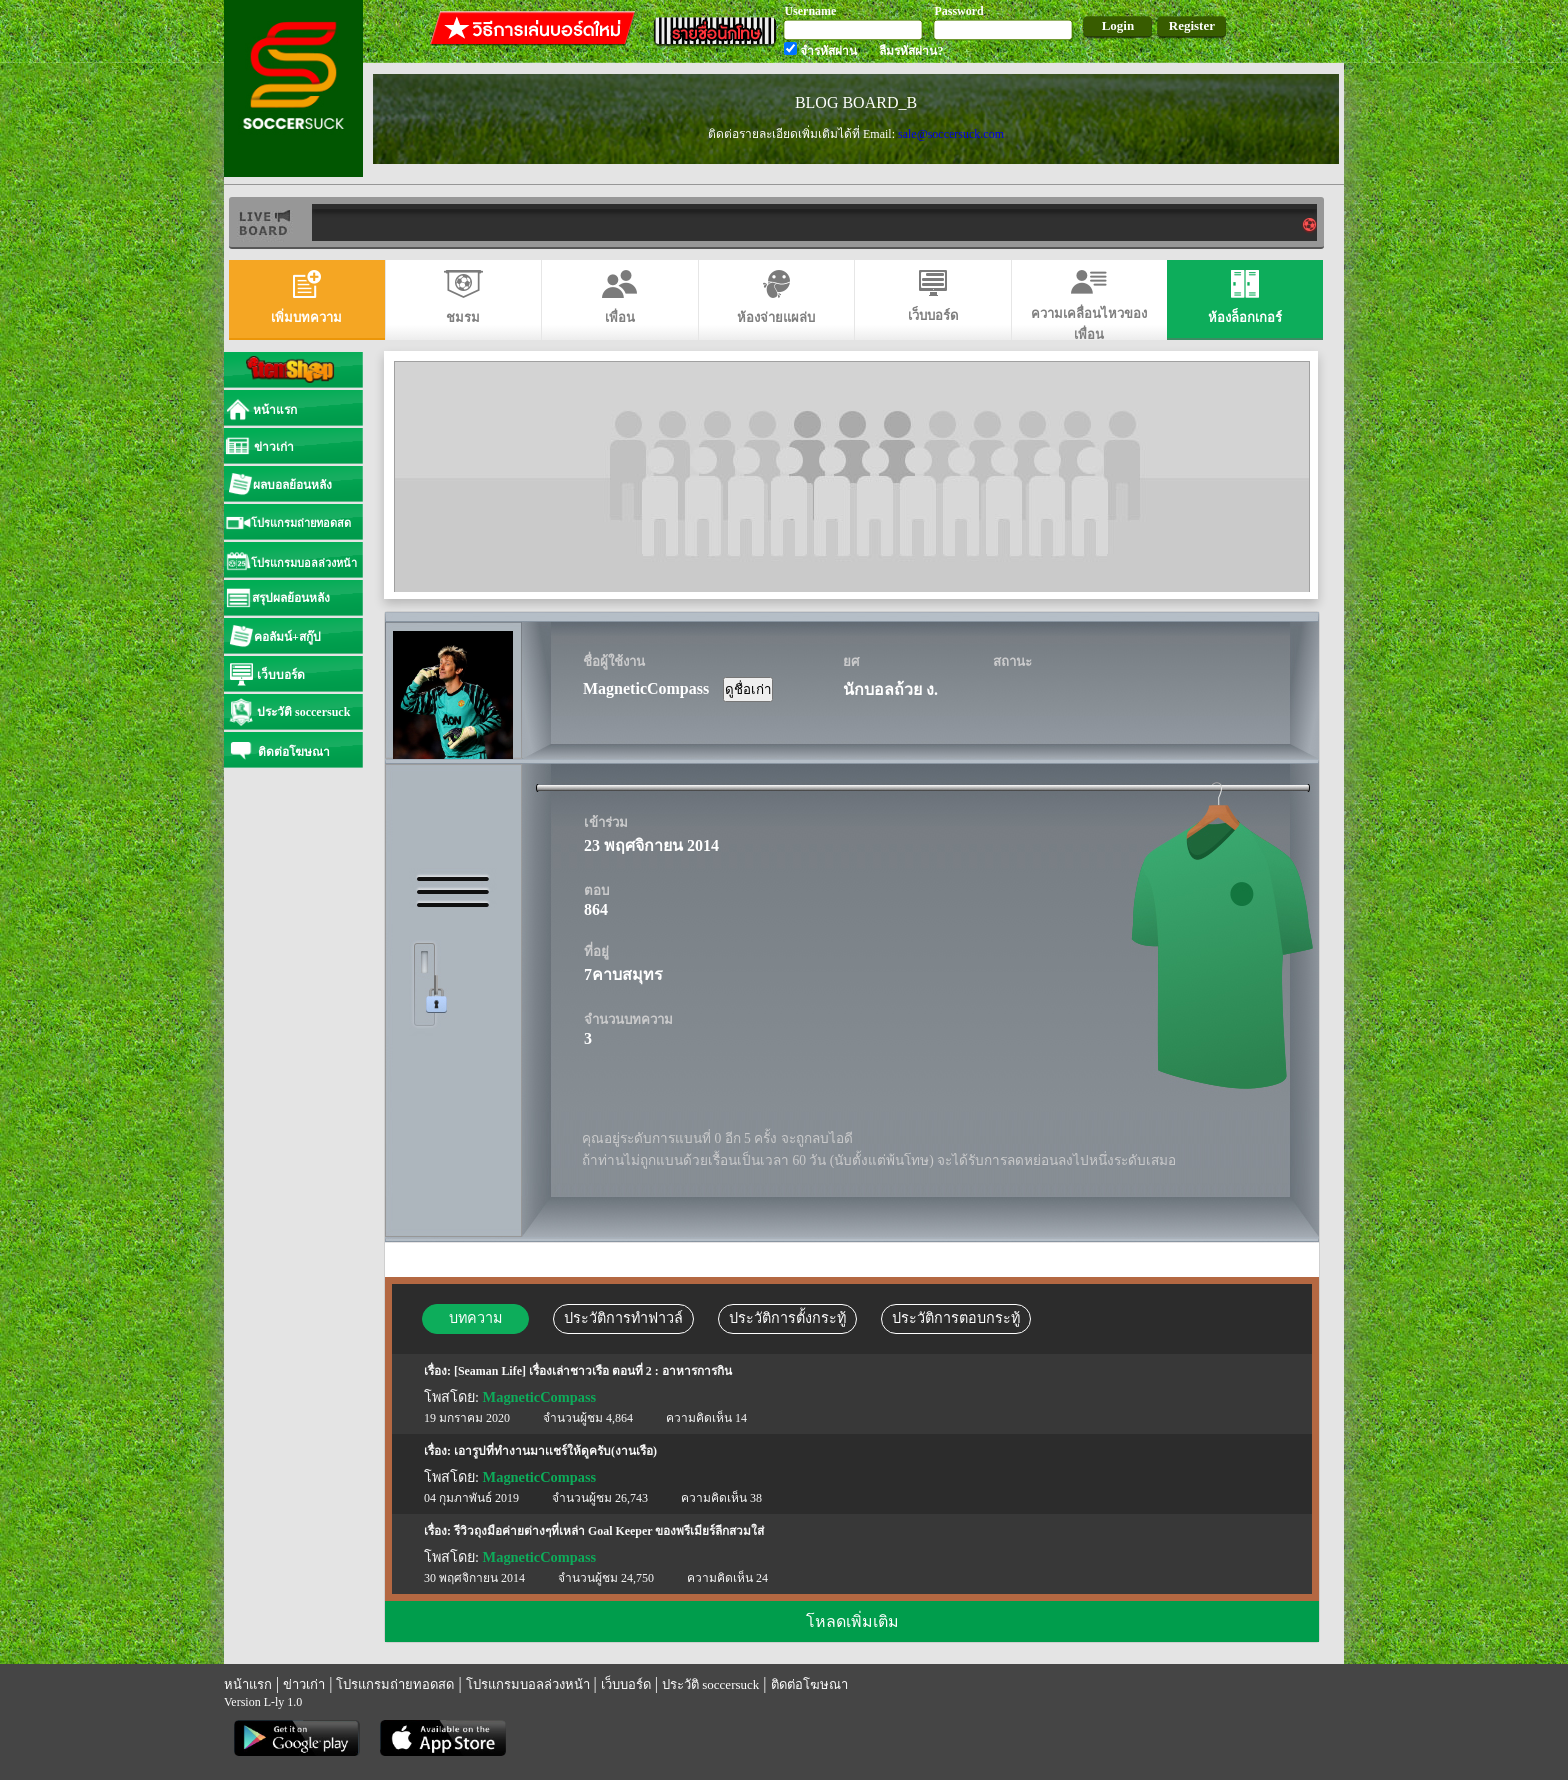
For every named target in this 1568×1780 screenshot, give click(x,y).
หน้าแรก (248, 1684)
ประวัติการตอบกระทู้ (956, 1318)
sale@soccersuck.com (951, 134)
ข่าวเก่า (304, 1684)
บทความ (475, 1318)
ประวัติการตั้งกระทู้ (787, 1318)
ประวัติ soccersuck (710, 1684)
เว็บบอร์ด (626, 1684)
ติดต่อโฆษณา (809, 1684)
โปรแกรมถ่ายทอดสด (395, 1684)
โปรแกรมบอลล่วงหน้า (528, 1684)
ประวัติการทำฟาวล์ (623, 1318)
